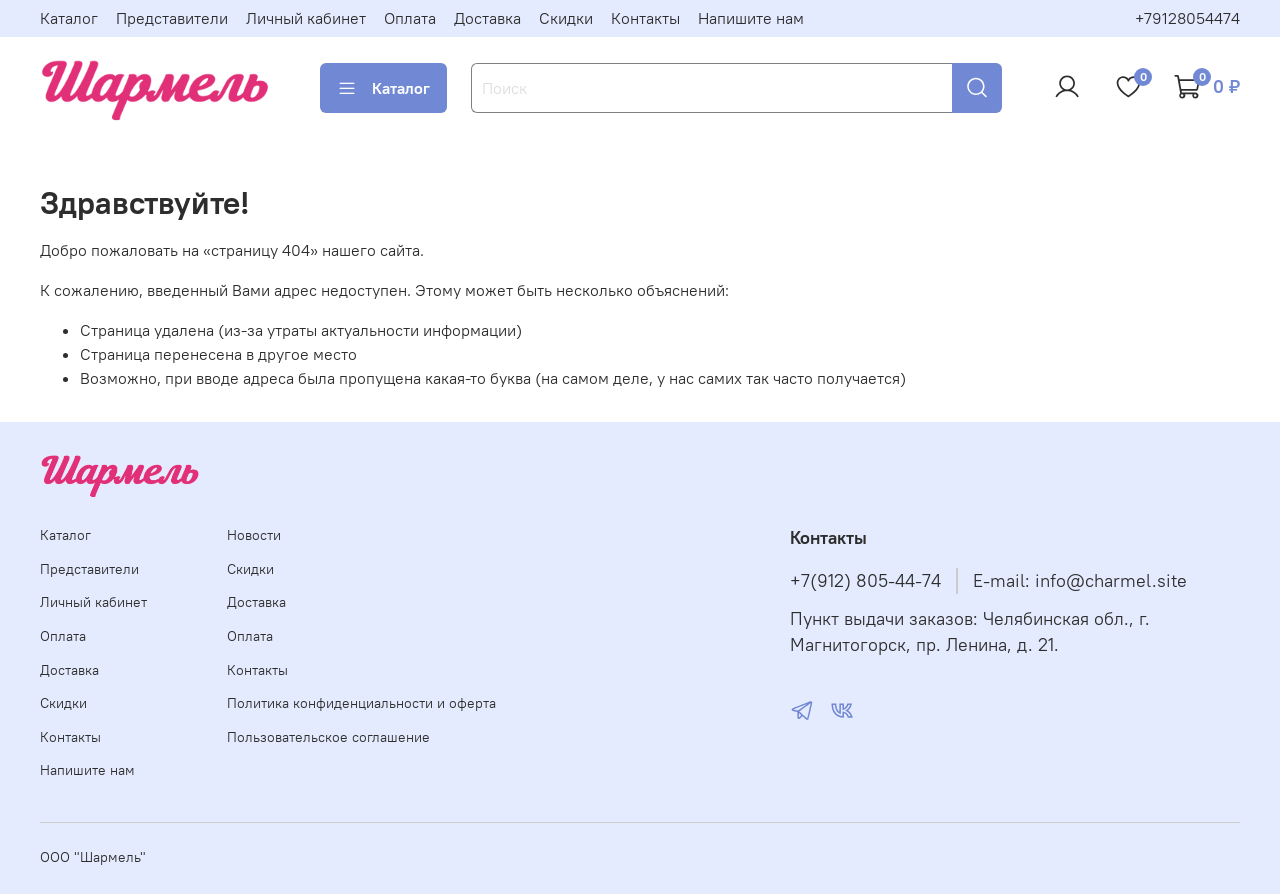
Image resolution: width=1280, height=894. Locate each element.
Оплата (410, 18)
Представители (172, 18)
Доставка (487, 18)
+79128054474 (1187, 18)
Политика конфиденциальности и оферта (361, 703)
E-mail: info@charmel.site (1080, 581)
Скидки (566, 18)
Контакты (645, 18)
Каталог (69, 18)
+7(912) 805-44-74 (865, 581)
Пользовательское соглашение (328, 737)
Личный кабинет (306, 18)
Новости (254, 535)
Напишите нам (751, 18)
